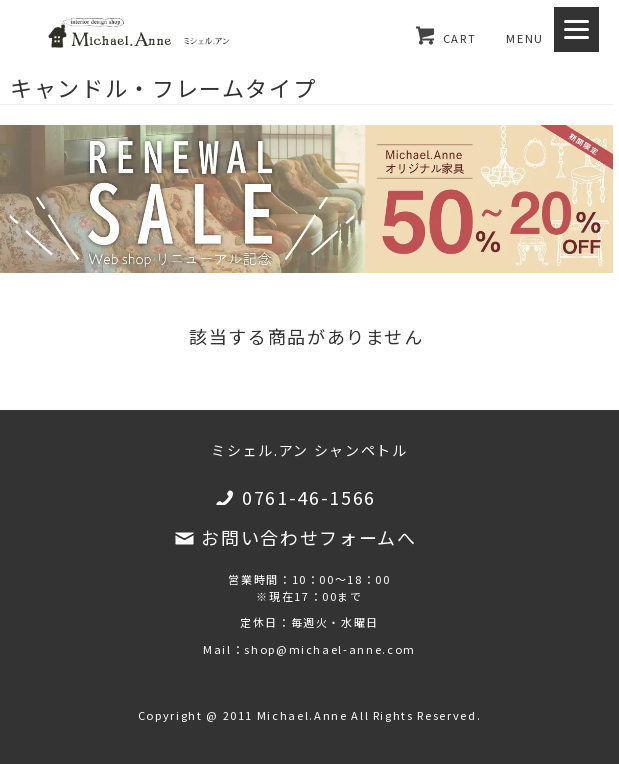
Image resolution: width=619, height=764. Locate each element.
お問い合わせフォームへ (308, 537)
